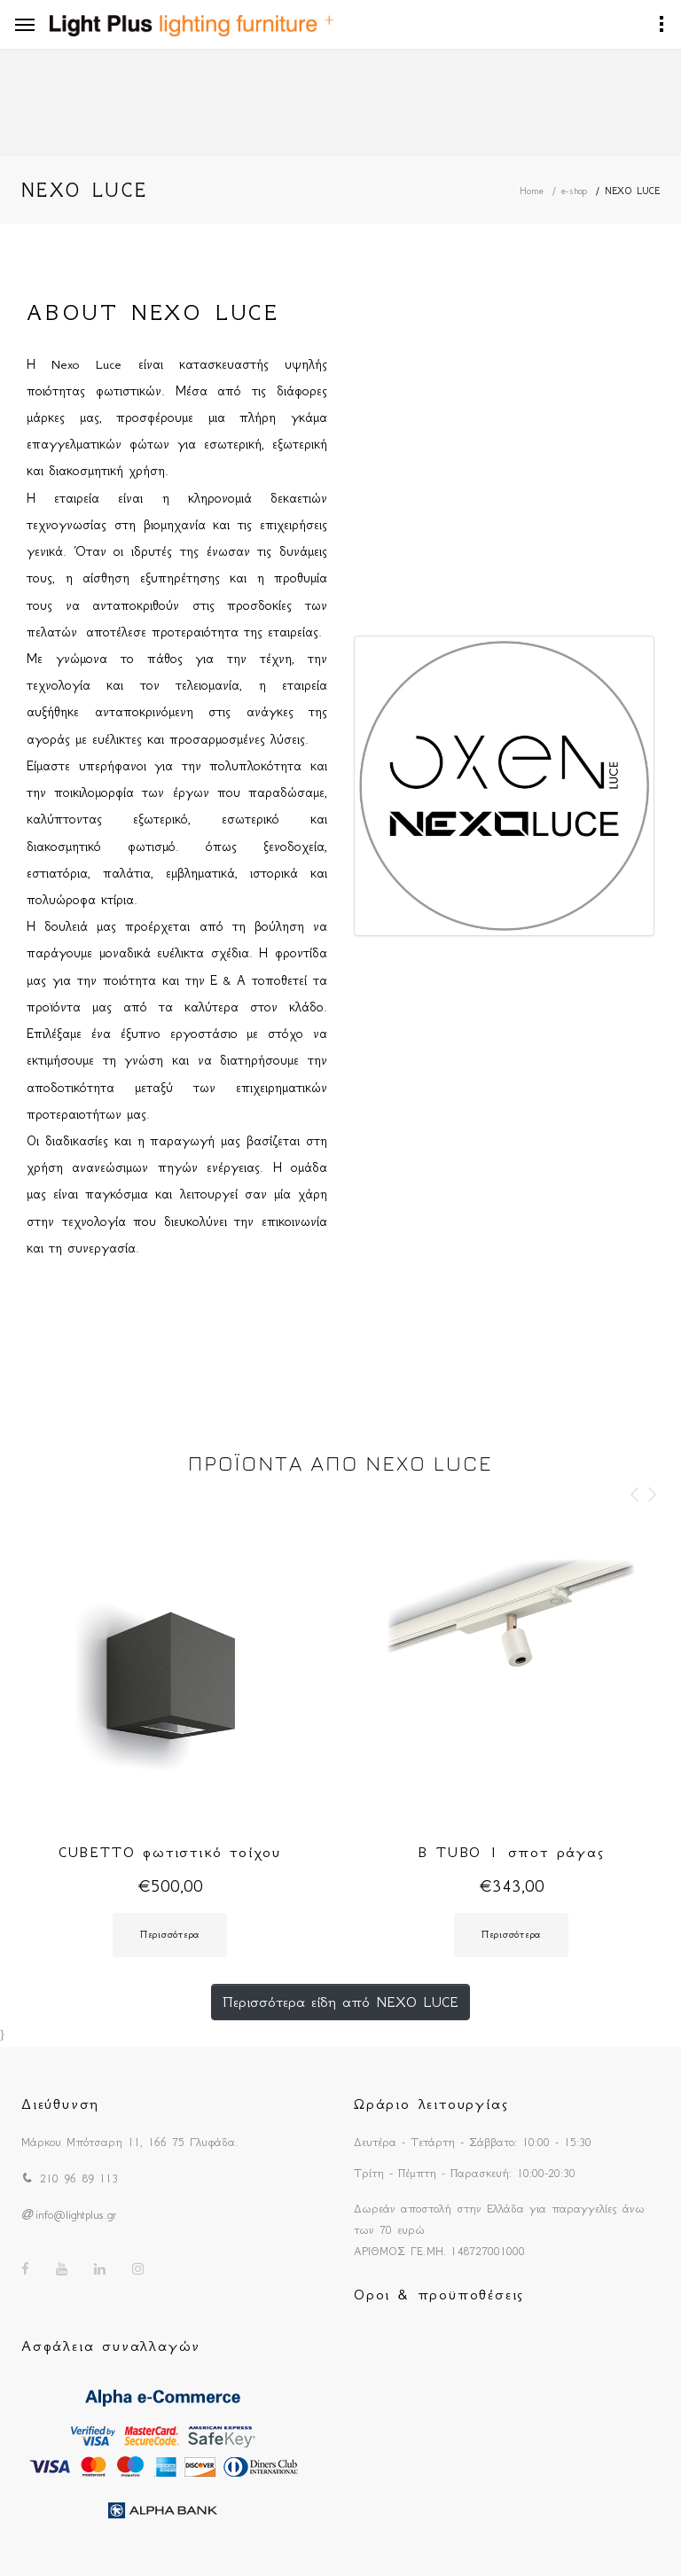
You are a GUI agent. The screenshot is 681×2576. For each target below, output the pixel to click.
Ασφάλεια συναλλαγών (110, 2345)
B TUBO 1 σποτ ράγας (511, 1852)
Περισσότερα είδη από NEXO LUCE (340, 2001)
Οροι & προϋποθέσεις (439, 2294)
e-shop (574, 191)
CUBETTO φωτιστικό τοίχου (170, 1852)
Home (532, 191)
